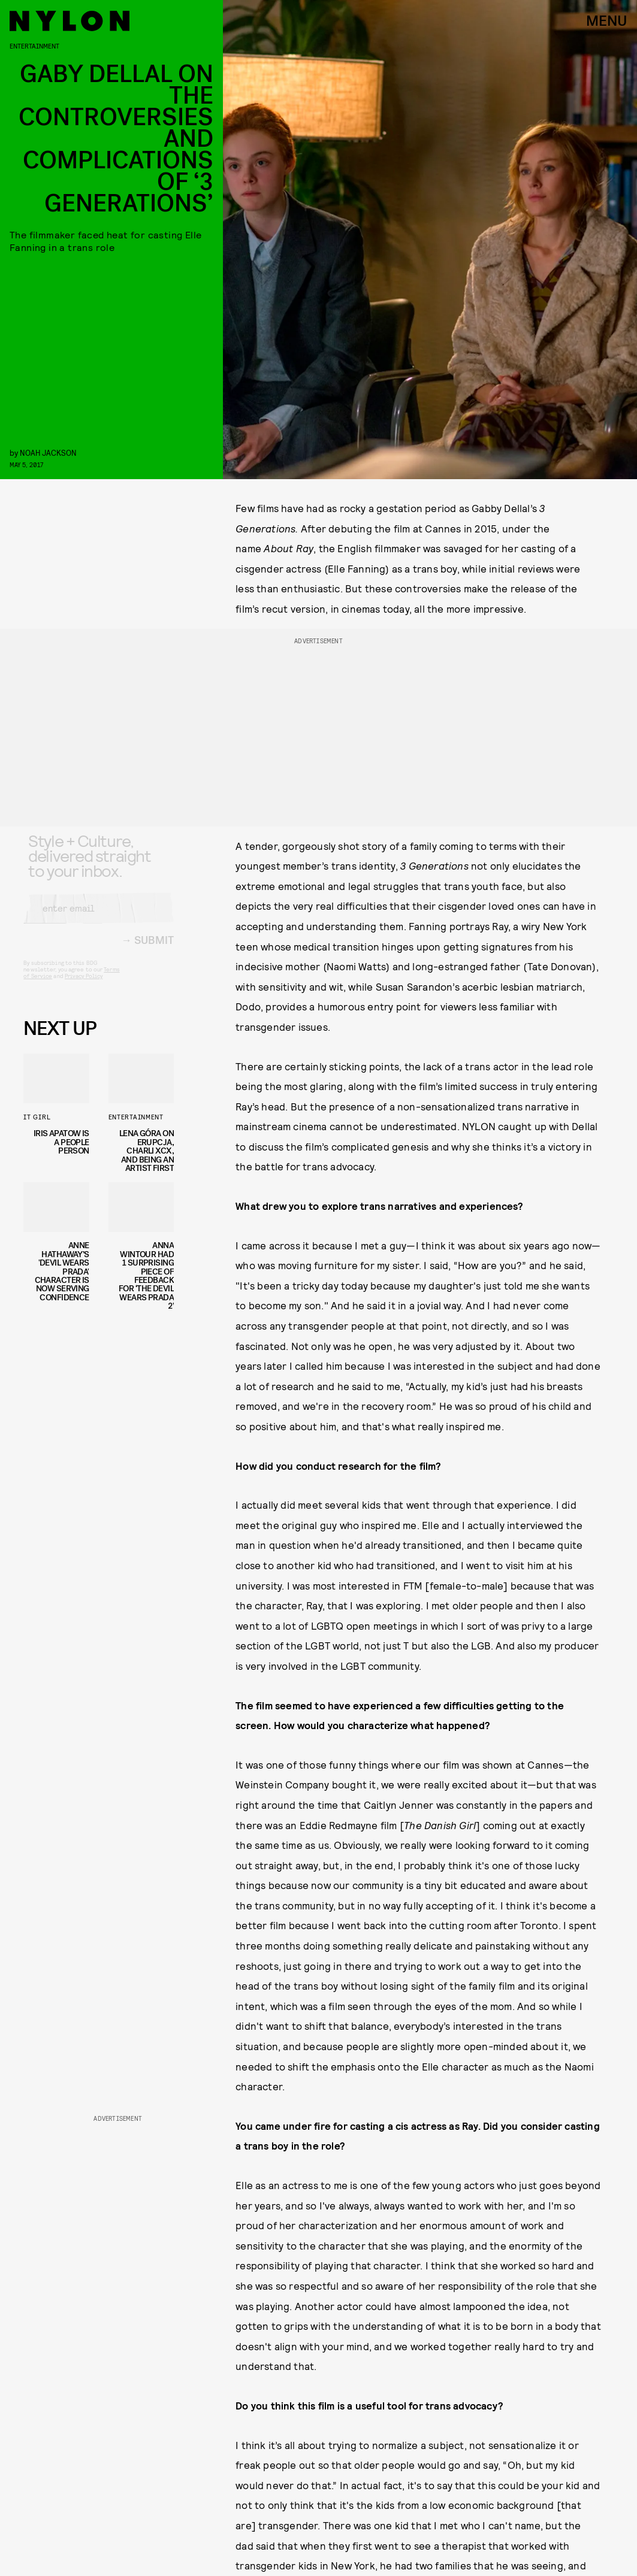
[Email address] (98, 918)
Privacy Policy (83, 985)
